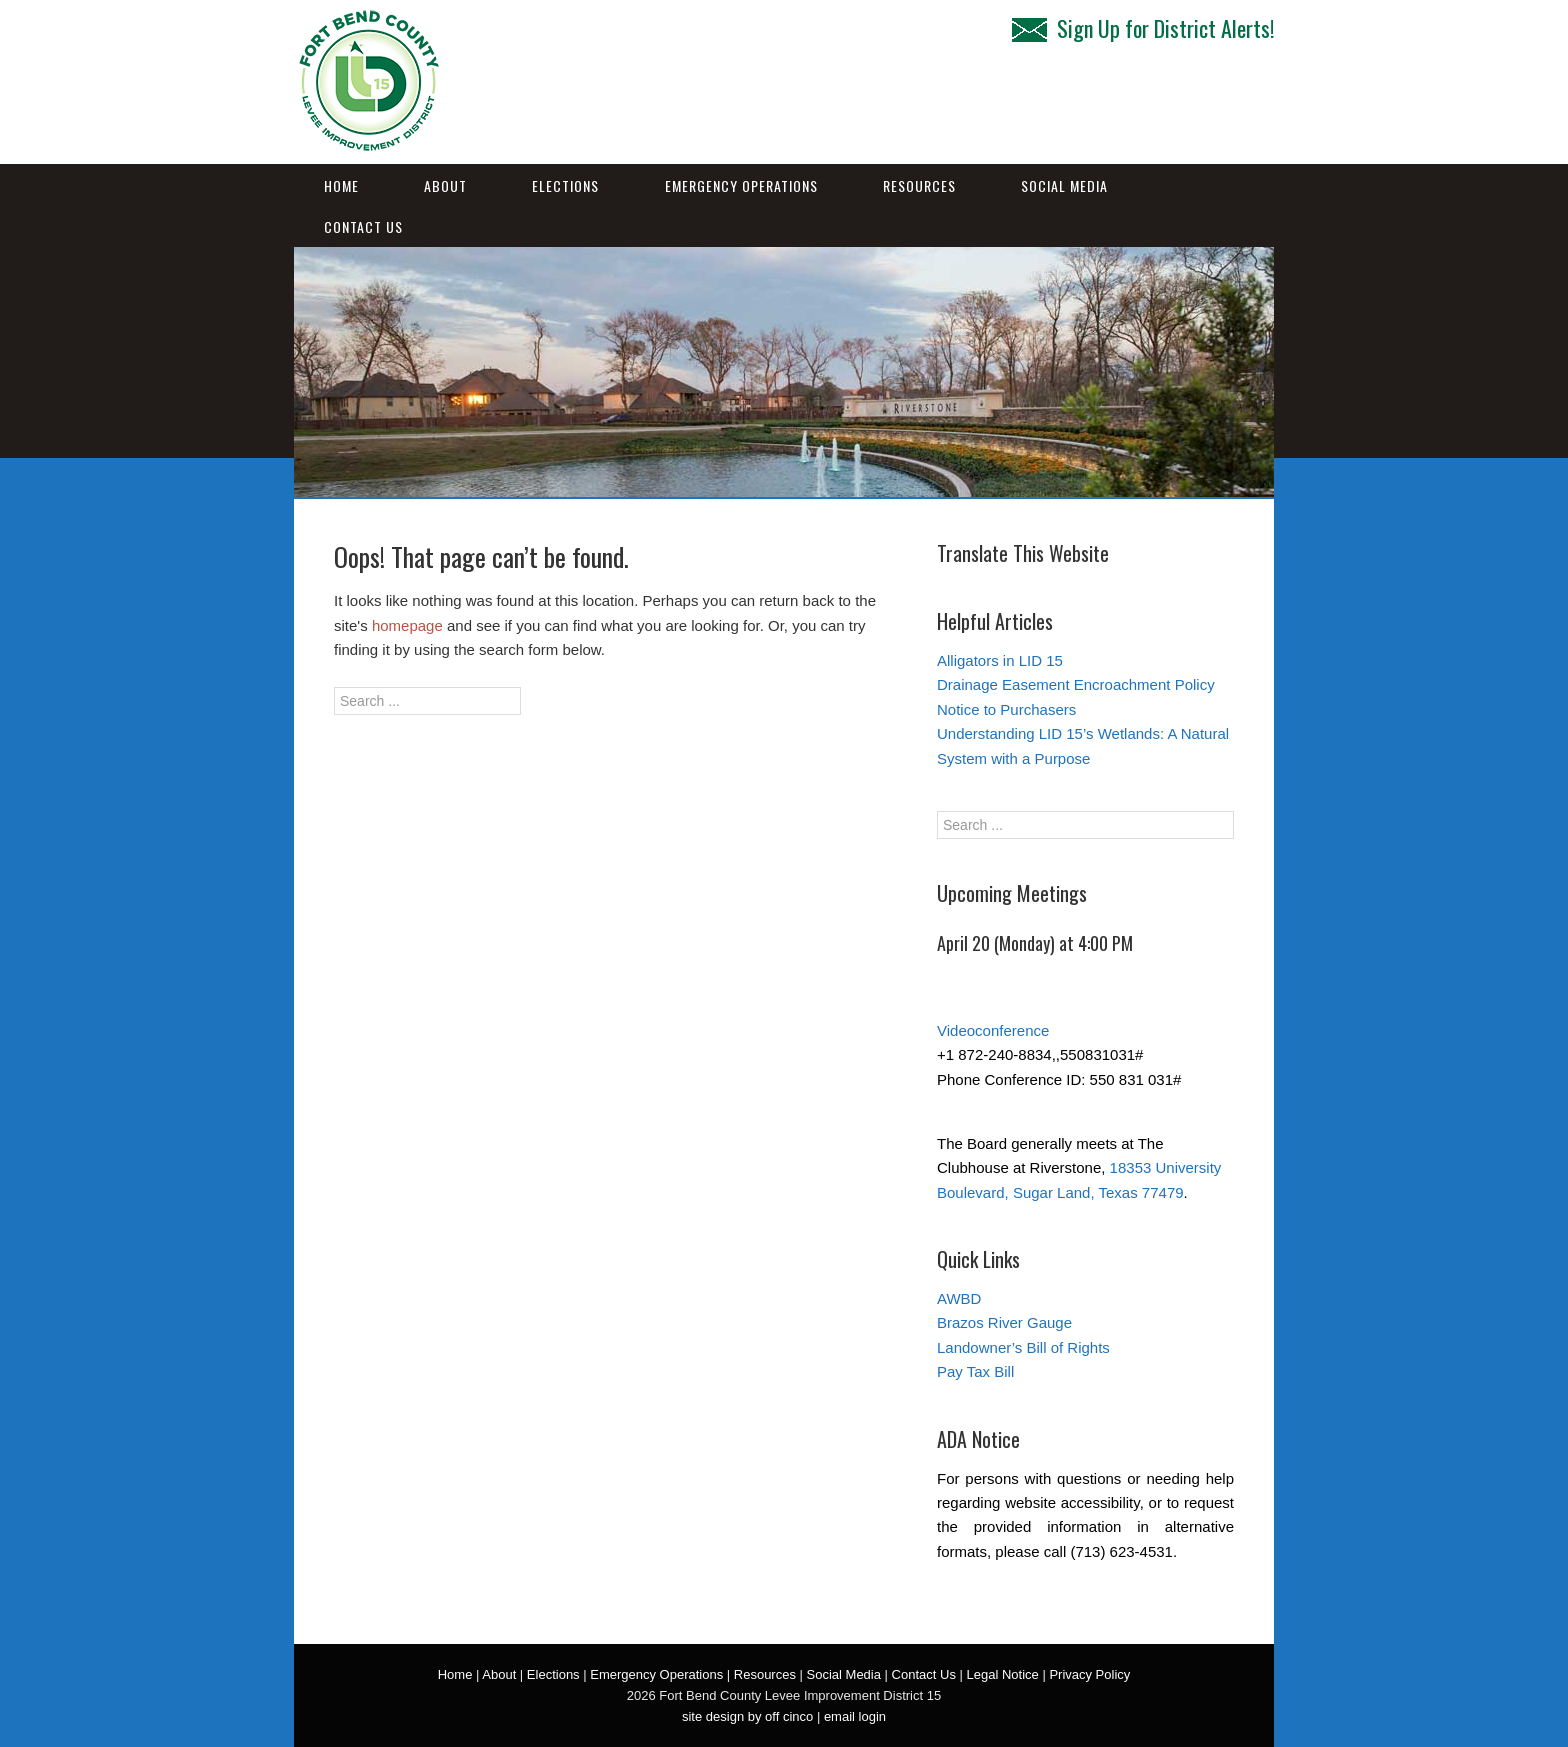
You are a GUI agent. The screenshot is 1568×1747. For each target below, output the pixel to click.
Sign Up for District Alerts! (1143, 28)
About (445, 185)
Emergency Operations (741, 185)
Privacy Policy (1089, 1674)
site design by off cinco (747, 1716)
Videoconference (993, 1030)
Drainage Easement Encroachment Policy (1076, 684)
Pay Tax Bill (975, 1371)
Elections (565, 185)
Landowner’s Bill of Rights (1023, 1347)
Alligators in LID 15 (1000, 660)
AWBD (959, 1298)
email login (855, 1716)
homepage (407, 625)
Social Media (1064, 185)
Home (341, 185)
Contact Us (363, 226)
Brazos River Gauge (1004, 1322)
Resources (919, 185)
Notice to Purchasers (1006, 709)
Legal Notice (1003, 1674)
